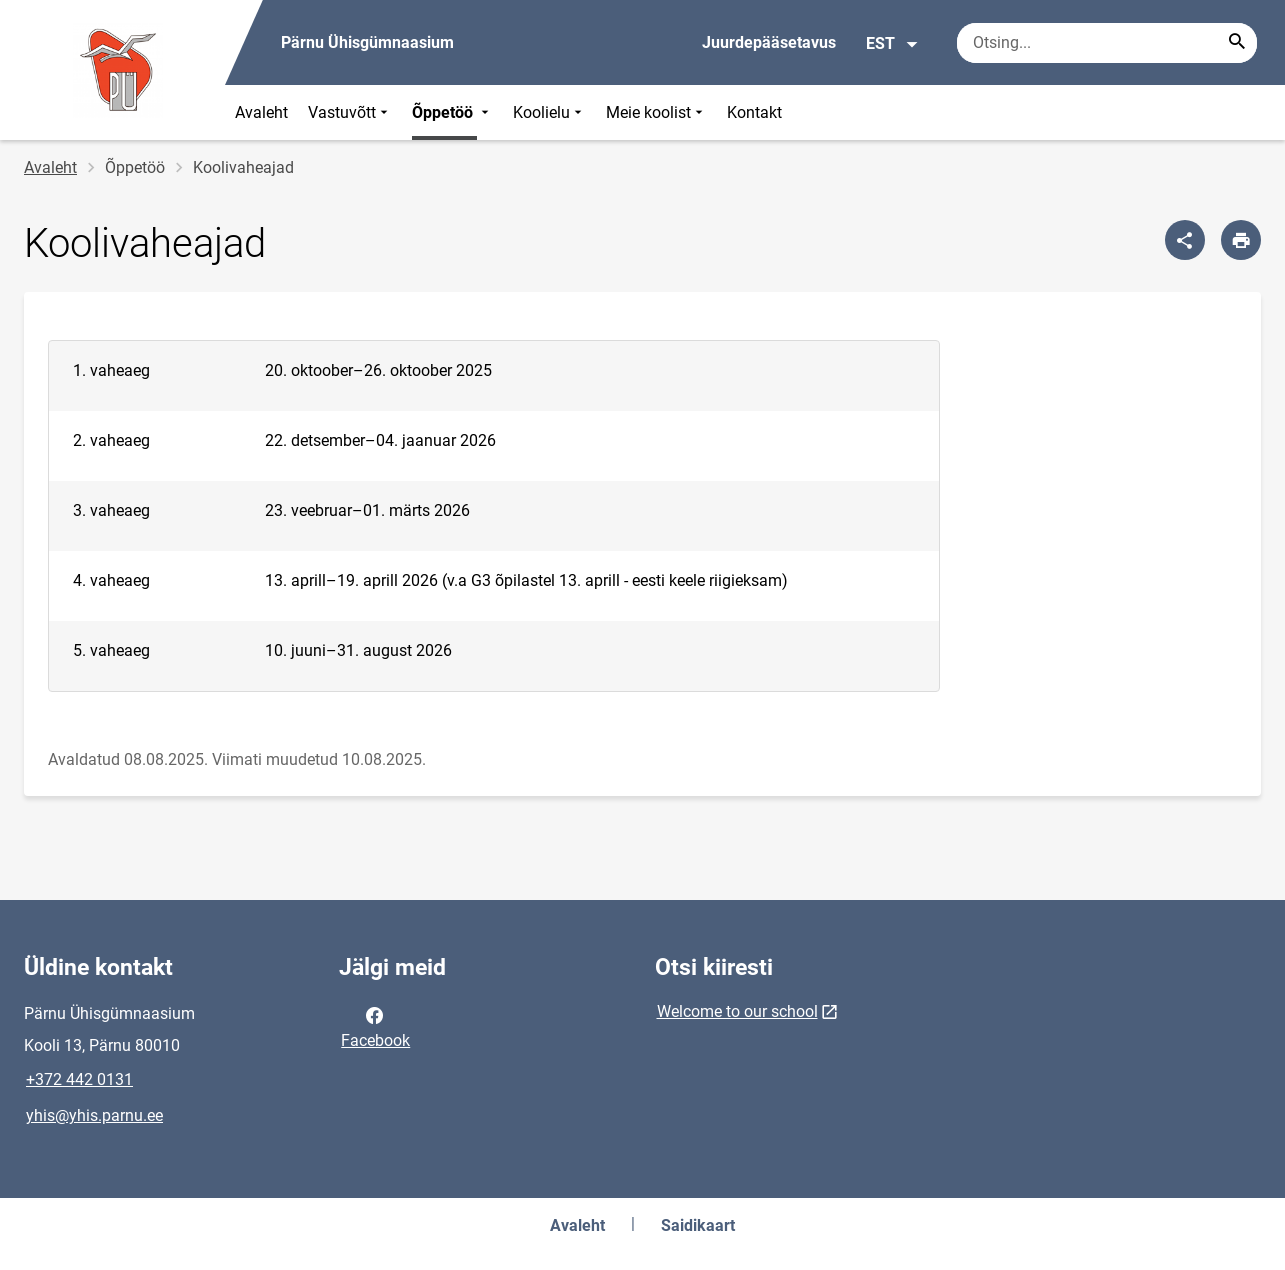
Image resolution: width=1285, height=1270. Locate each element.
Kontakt (754, 112)
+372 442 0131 (79, 1079)
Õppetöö (452, 112)
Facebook (375, 1026)
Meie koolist (656, 112)
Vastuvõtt (350, 112)
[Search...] (1237, 43)
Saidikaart (698, 1225)
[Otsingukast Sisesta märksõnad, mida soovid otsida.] (1107, 43)
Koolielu (549, 112)
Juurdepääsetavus (769, 42)
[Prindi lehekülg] (1241, 240)
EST (892, 44)
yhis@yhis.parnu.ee (94, 1115)
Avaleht (261, 112)
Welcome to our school (737, 1011)
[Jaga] (1185, 240)
